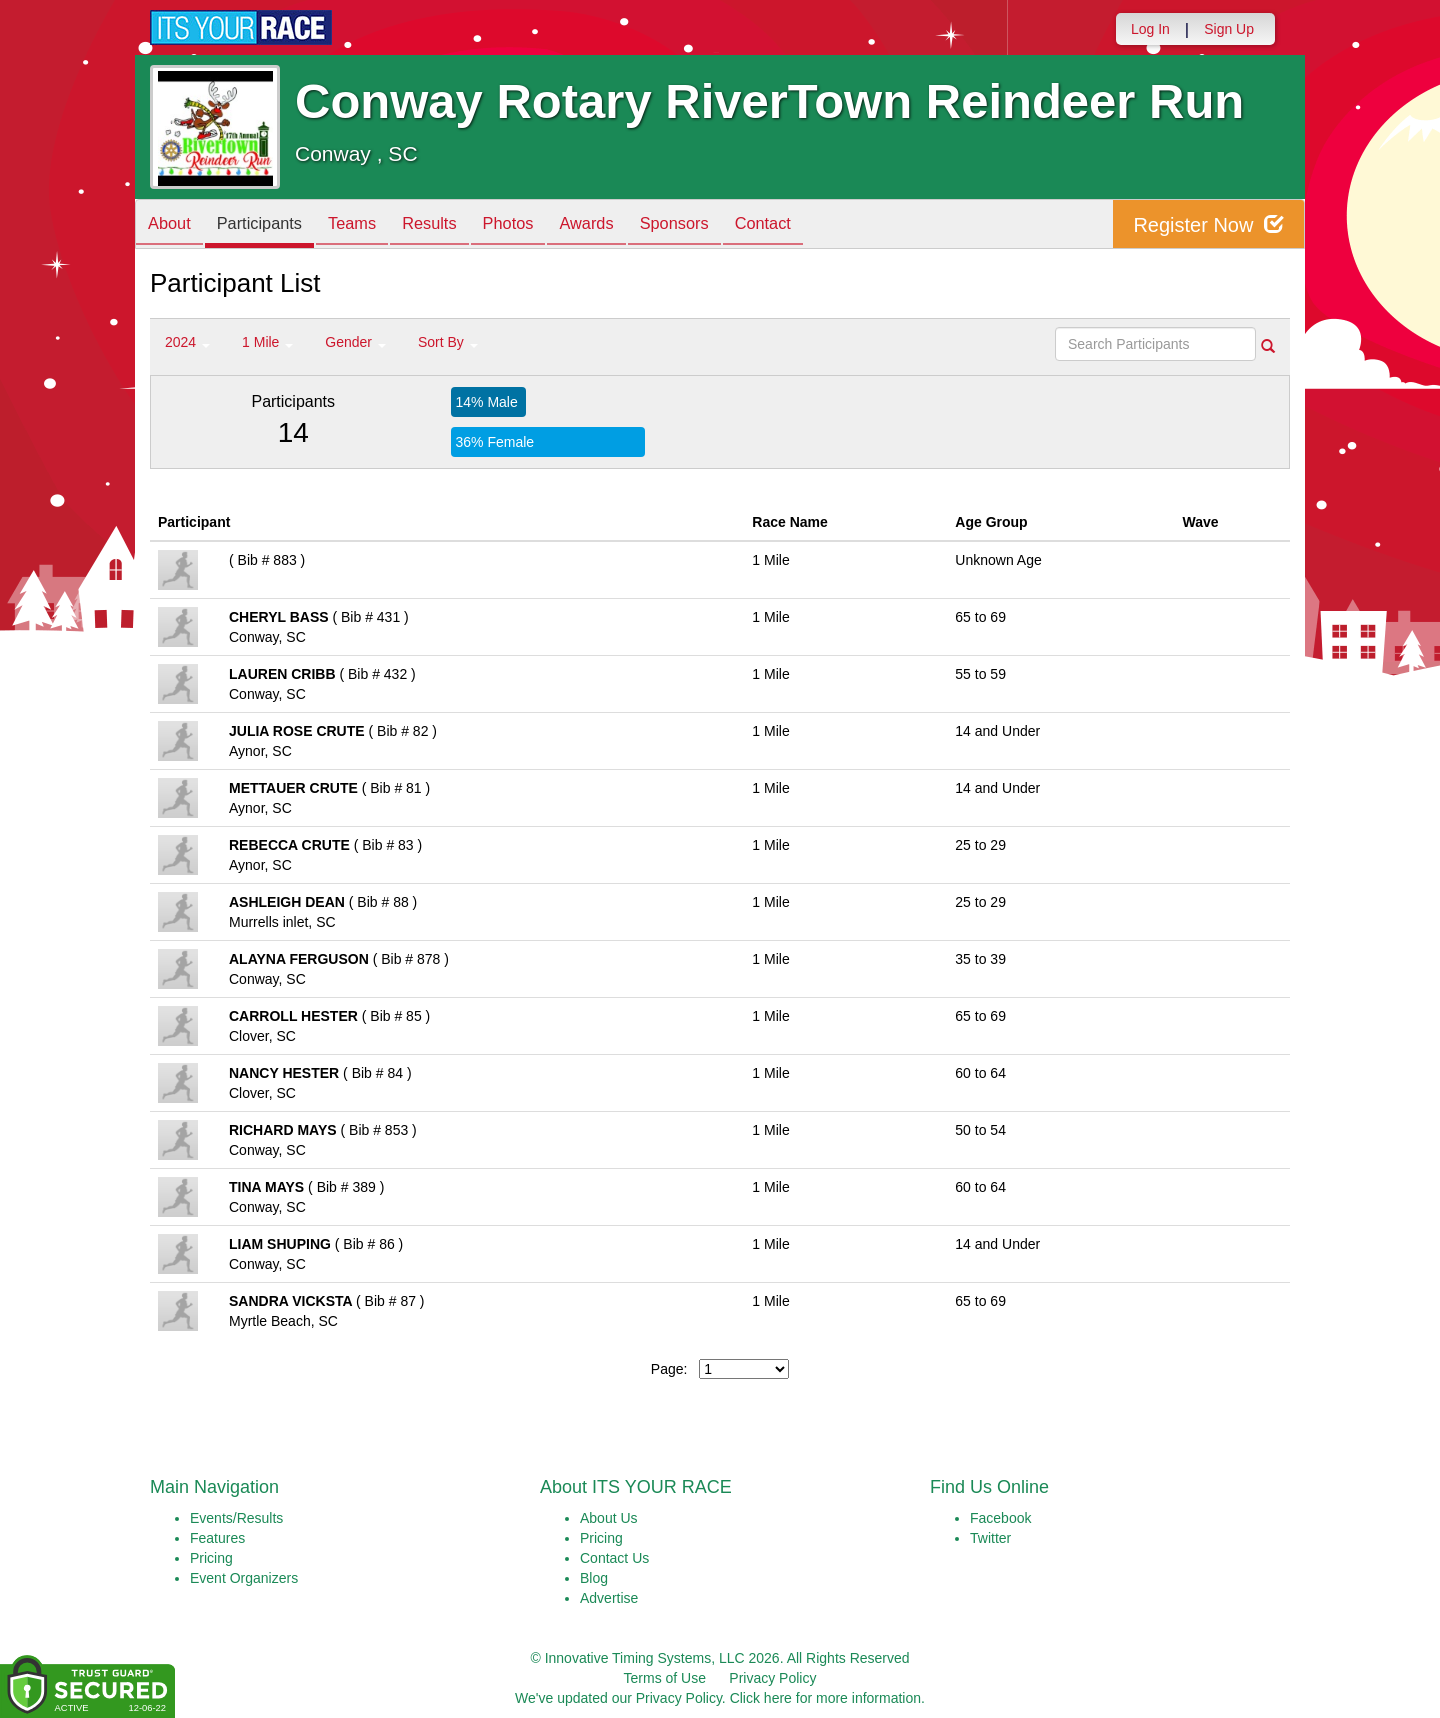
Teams (371, 225)
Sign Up (1229, 29)
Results (456, 225)
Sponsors (723, 225)
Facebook (1000, 1518)
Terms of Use (665, 1678)
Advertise (609, 1598)
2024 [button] (187, 342)
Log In (1150, 29)
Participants (271, 225)
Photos (542, 225)
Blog (594, 1578)
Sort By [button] (448, 342)
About (173, 225)
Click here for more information (825, 1698)
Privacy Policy (772, 1678)
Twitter (990, 1538)
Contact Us (614, 1558)
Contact (820, 225)
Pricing (211, 1558)
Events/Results (236, 1518)
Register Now (1208, 224)
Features (217, 1538)
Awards (628, 225)
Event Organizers (244, 1578)
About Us (609, 1518)
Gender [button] (355, 342)
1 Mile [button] (267, 342)
